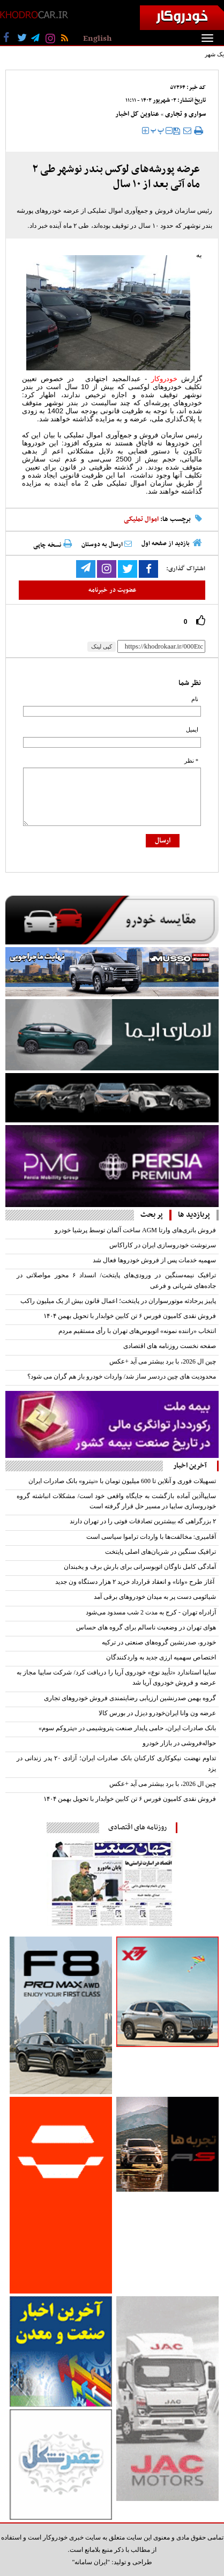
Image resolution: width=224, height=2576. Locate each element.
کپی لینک (101, 646)
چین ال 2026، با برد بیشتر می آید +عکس (162, 1361)
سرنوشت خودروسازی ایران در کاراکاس (162, 1245)
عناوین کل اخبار (137, 114)
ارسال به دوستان (106, 544)
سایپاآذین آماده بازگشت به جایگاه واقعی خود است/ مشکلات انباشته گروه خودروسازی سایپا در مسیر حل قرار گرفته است (116, 1501)
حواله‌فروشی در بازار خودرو (179, 1743)
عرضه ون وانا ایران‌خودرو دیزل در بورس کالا (157, 1713)
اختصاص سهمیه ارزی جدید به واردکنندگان (161, 1657)
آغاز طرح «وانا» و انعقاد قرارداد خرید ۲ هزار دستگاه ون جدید (135, 1581)
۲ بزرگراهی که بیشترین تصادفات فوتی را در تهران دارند (143, 1521)
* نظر (191, 761)
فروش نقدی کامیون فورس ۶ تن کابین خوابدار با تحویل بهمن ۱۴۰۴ (129, 1316)
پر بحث (151, 1215)
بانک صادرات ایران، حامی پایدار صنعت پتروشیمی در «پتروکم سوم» (127, 1728)
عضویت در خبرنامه (112, 590)
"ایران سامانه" (91, 2562)
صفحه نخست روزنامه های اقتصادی (169, 1346)
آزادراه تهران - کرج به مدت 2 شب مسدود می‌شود (151, 1612)
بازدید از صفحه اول (165, 543)
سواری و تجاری (185, 114)
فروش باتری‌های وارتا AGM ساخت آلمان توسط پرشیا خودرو (135, 1230)
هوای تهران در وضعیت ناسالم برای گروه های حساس (146, 1627)
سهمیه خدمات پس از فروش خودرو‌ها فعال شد (154, 1260)
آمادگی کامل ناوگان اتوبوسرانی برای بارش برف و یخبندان (140, 1566)
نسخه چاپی (52, 544)
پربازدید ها (194, 1215)
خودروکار (164, 379)
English (97, 39)
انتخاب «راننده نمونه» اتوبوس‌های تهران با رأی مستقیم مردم (137, 1331)
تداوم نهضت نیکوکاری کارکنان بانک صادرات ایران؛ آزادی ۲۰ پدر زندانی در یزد (116, 1763)
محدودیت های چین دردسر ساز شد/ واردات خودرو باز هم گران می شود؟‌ (121, 1376)
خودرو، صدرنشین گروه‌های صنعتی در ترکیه (159, 1642)
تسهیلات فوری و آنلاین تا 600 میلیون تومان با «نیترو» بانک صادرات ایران (122, 1481)
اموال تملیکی (141, 519)
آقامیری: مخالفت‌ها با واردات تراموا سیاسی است (151, 1536)
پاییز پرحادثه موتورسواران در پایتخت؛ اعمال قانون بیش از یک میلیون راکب (118, 1301)
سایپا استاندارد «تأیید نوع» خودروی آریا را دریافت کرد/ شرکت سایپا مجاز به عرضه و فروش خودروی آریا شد (116, 1677)
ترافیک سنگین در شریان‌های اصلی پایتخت (160, 1551)
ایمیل (192, 730)
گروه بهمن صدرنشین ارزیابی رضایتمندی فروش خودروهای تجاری (130, 1698)
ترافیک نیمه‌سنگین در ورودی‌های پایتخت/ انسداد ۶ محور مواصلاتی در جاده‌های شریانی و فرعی (116, 1280)
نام (194, 699)
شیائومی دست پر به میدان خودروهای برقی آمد (155, 1596)
